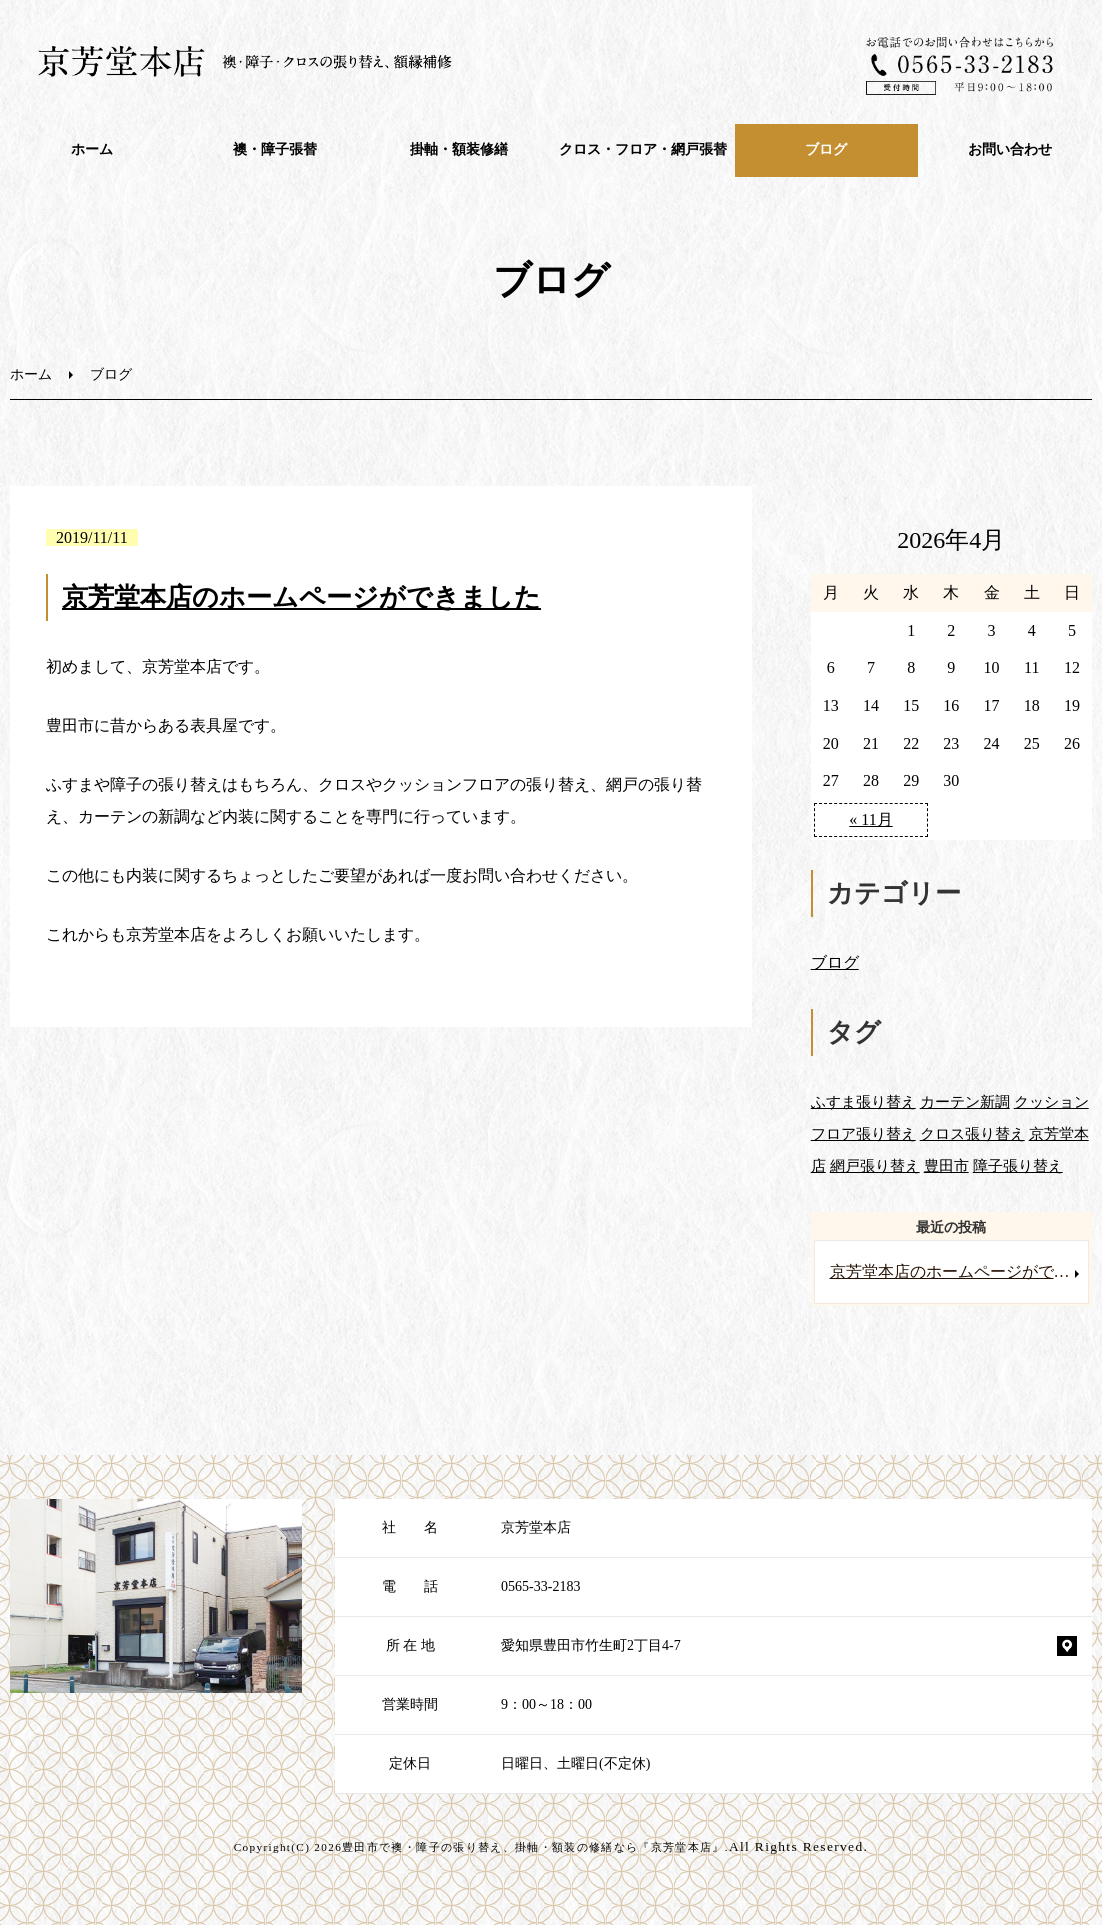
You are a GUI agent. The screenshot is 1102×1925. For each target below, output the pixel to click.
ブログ (826, 149)
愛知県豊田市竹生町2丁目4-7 (591, 1645)
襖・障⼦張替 (275, 149)
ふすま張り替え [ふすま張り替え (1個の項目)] (863, 1101)
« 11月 (870, 819)
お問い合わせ (1010, 149)
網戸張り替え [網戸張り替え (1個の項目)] (875, 1165)
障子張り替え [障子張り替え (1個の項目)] (1018, 1165)
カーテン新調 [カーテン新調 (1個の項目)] (965, 1101)
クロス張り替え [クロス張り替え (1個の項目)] (972, 1133)
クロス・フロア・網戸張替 (643, 149)
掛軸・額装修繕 (459, 149)
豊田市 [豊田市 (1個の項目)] (946, 1165)
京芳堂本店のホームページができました (301, 597)
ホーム (92, 149)
